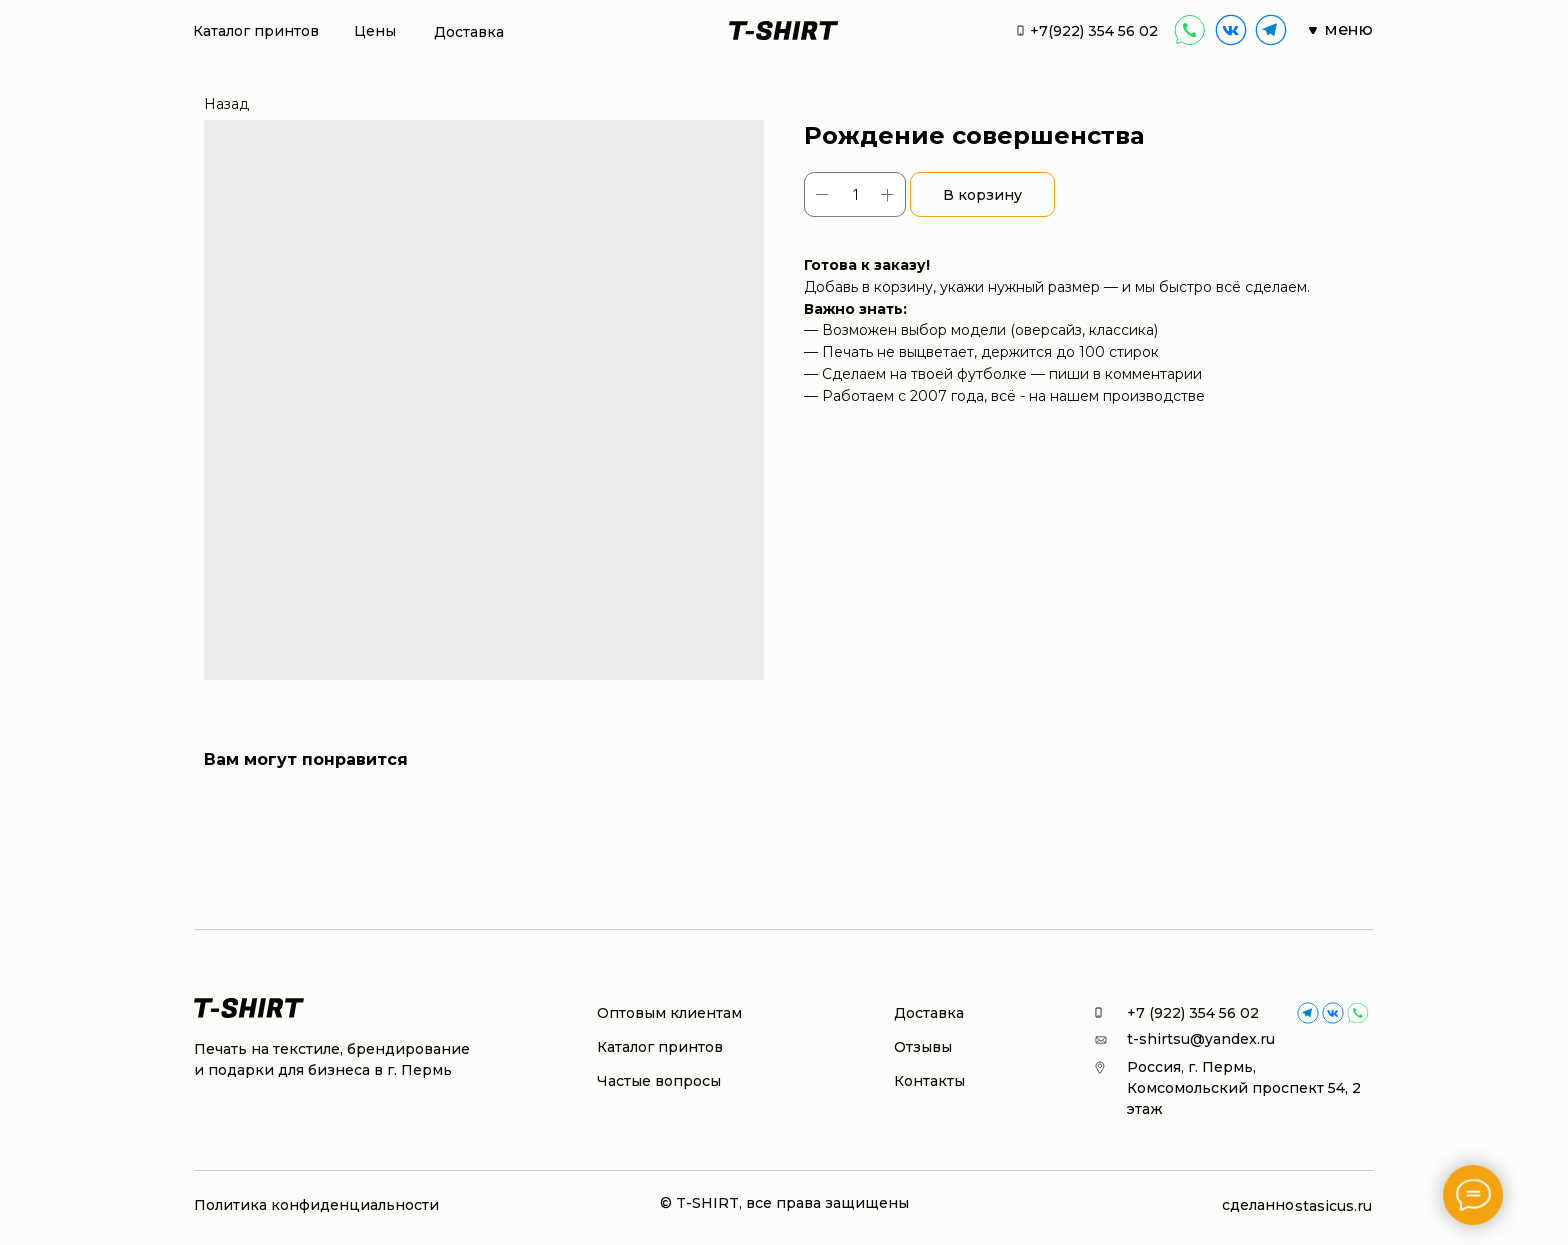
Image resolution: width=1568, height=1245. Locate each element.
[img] (1231, 30)
